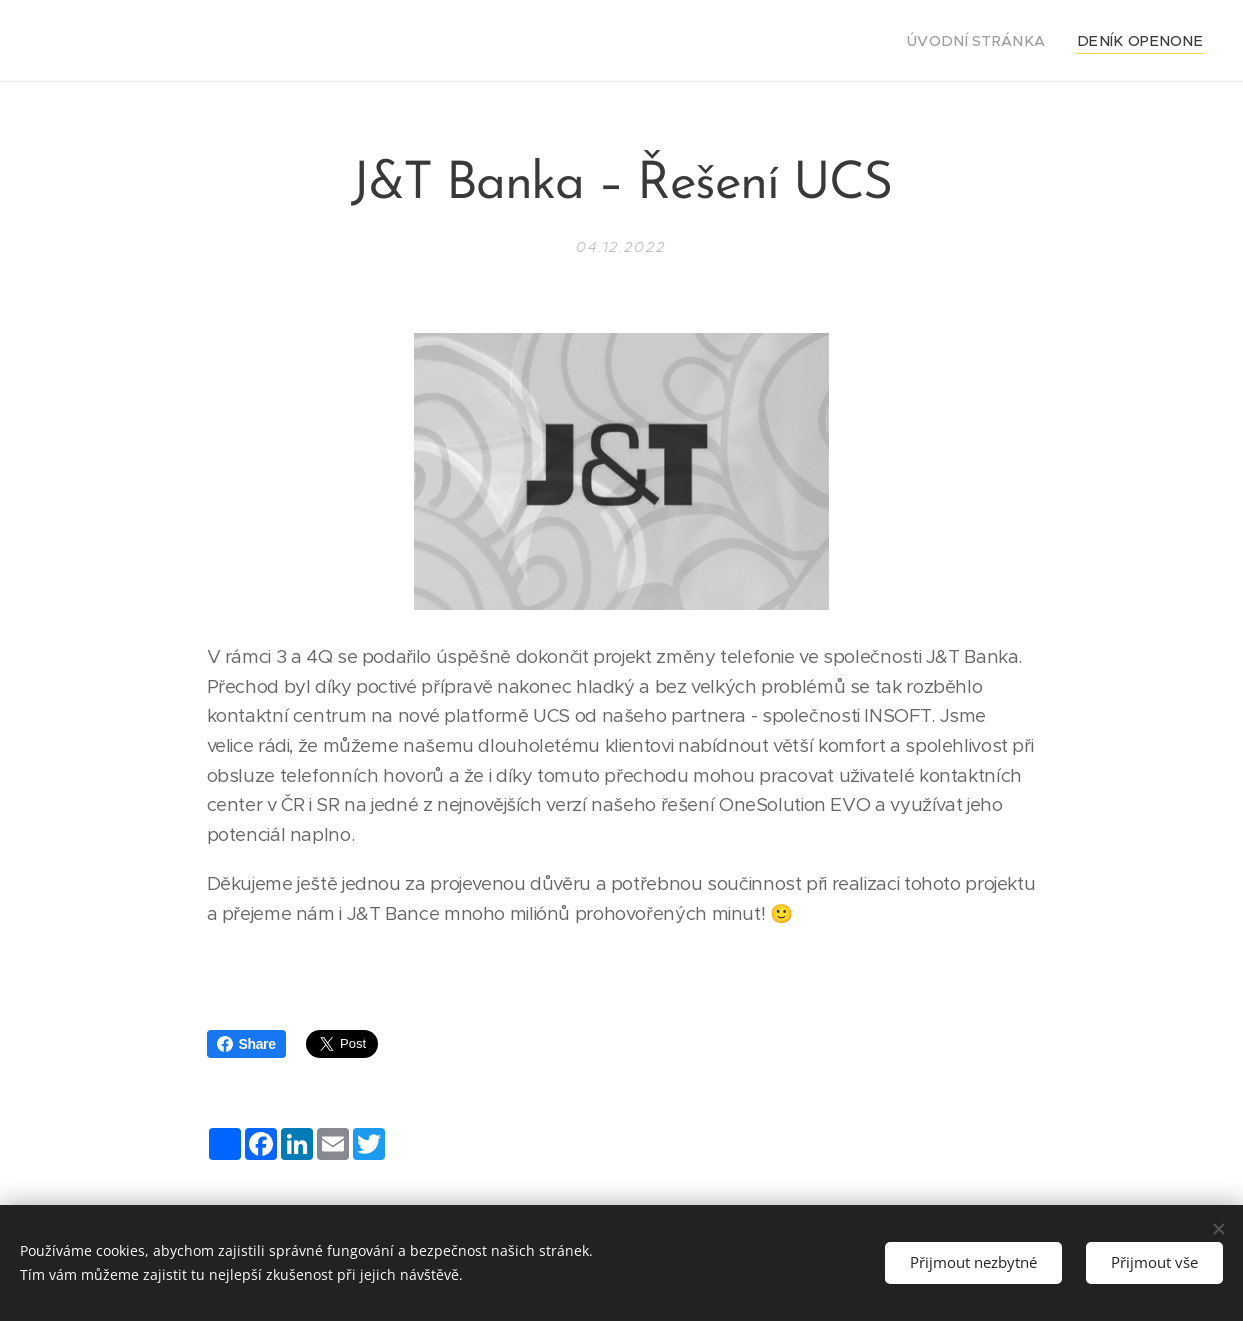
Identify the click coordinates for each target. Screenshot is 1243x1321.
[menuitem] (1003, 41)
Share (246, 1044)
